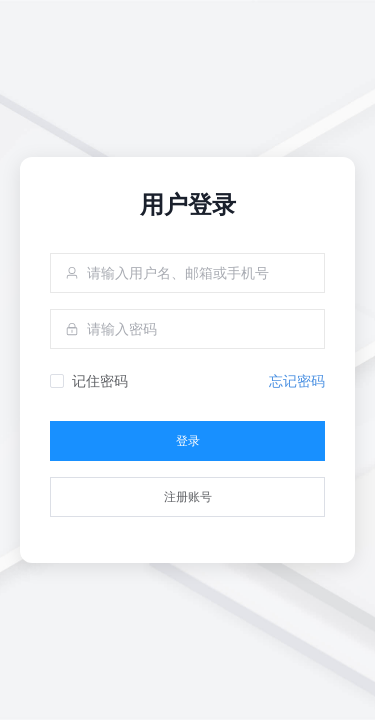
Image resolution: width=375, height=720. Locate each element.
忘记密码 (297, 381)
